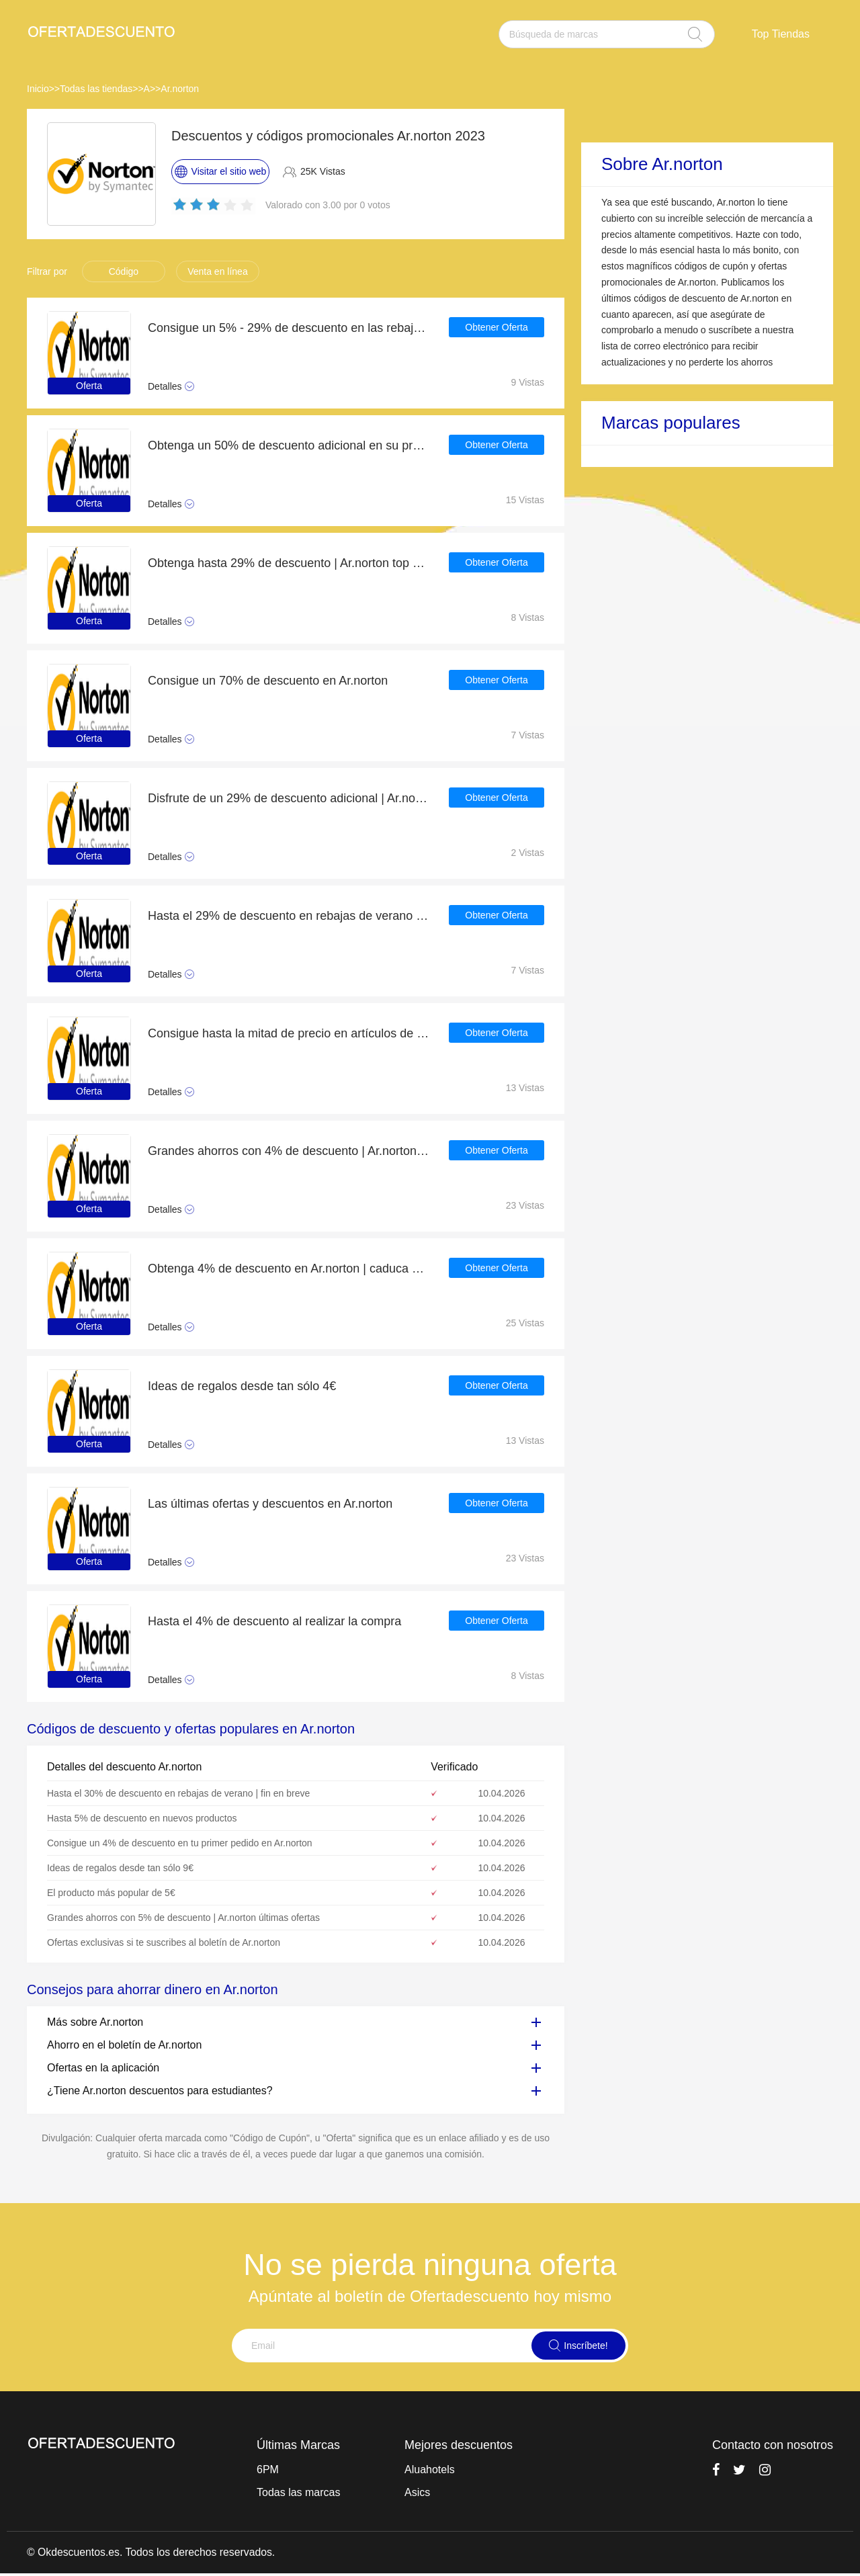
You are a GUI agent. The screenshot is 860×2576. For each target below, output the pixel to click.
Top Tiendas (781, 34)
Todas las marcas (299, 2492)
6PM (268, 2469)
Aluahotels (429, 2469)
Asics (417, 2492)
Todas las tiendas (96, 88)
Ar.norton (180, 88)
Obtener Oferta (496, 328)
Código (123, 271)
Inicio (38, 88)
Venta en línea (217, 271)
